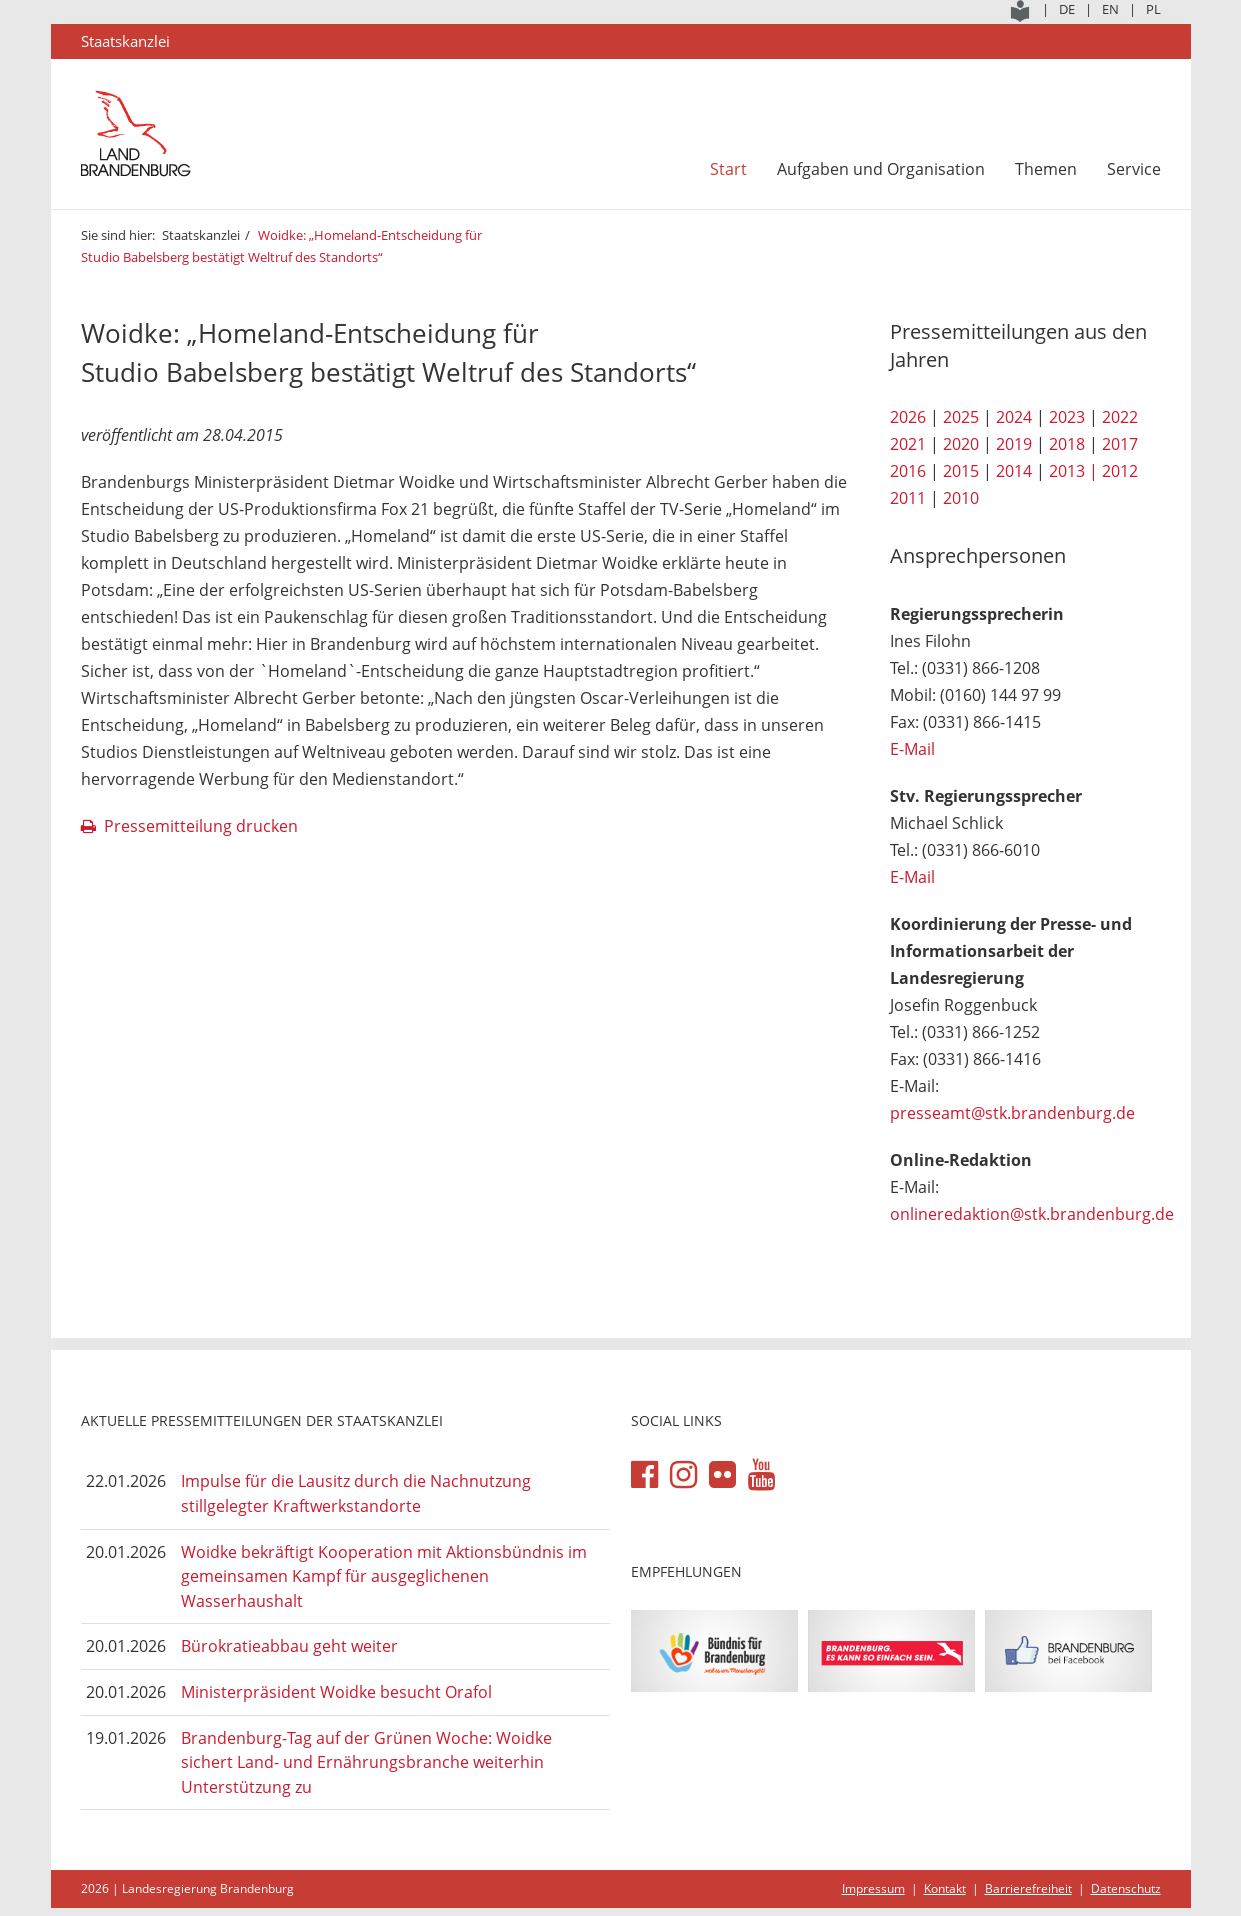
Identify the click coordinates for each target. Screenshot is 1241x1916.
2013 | (1073, 471)
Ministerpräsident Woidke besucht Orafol (336, 1692)
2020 (961, 444)
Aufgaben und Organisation (881, 169)
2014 (1014, 471)
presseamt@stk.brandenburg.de (1012, 1113)
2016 (908, 471)
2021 (908, 444)
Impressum (873, 1888)
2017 (1120, 444)
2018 (1067, 444)
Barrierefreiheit (1028, 1888)
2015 (961, 471)
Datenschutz (1126, 1888)
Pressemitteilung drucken (201, 826)
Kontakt (945, 1888)
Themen (1046, 169)
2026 (908, 417)
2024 (1014, 417)
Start (728, 169)
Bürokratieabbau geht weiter (289, 1646)
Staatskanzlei (201, 235)
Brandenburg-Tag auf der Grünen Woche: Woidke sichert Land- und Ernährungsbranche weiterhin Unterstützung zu (366, 1762)
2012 (1120, 471)
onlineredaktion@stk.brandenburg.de (1032, 1214)
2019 (1014, 444)
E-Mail (912, 749)
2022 (1120, 417)
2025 (961, 417)
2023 (1067, 417)
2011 (908, 498)
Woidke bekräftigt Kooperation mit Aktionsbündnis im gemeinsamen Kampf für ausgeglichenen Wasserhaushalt (384, 1576)
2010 (961, 498)
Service (1134, 169)
